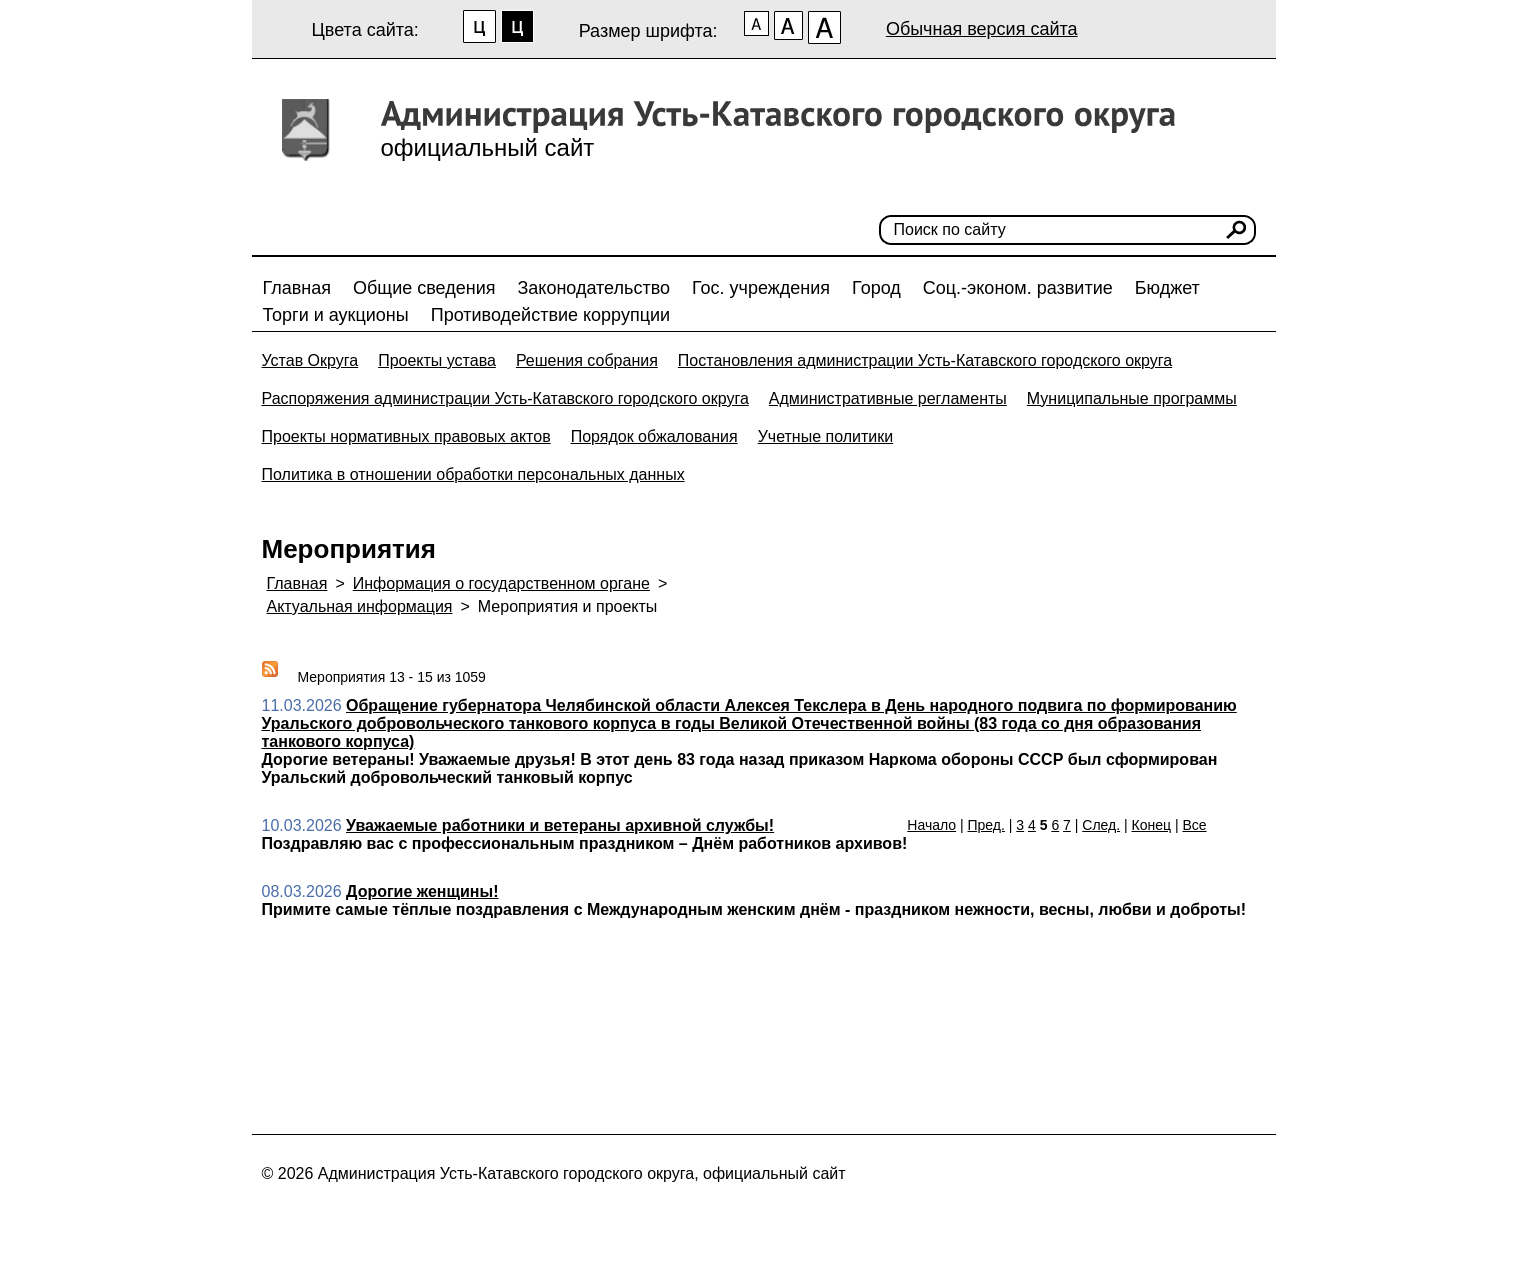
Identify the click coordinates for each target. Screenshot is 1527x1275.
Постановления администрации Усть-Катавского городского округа (925, 360)
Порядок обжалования (654, 436)
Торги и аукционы (336, 315)
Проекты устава (437, 360)
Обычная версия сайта (982, 29)
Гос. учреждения (761, 288)
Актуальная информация (360, 606)
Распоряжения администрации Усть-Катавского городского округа (505, 398)
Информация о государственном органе (501, 583)
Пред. (986, 825)
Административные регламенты (888, 398)
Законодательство (593, 288)
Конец (1151, 825)
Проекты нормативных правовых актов (406, 436)
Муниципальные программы (1132, 398)
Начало (931, 825)
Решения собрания (587, 360)
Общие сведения (424, 288)
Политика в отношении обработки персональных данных (473, 474)
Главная (297, 288)
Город (876, 288)
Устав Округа (310, 360)
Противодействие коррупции (550, 315)
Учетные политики (826, 436)
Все (1194, 825)
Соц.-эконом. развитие (1018, 288)
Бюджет (1167, 288)
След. (1101, 825)
